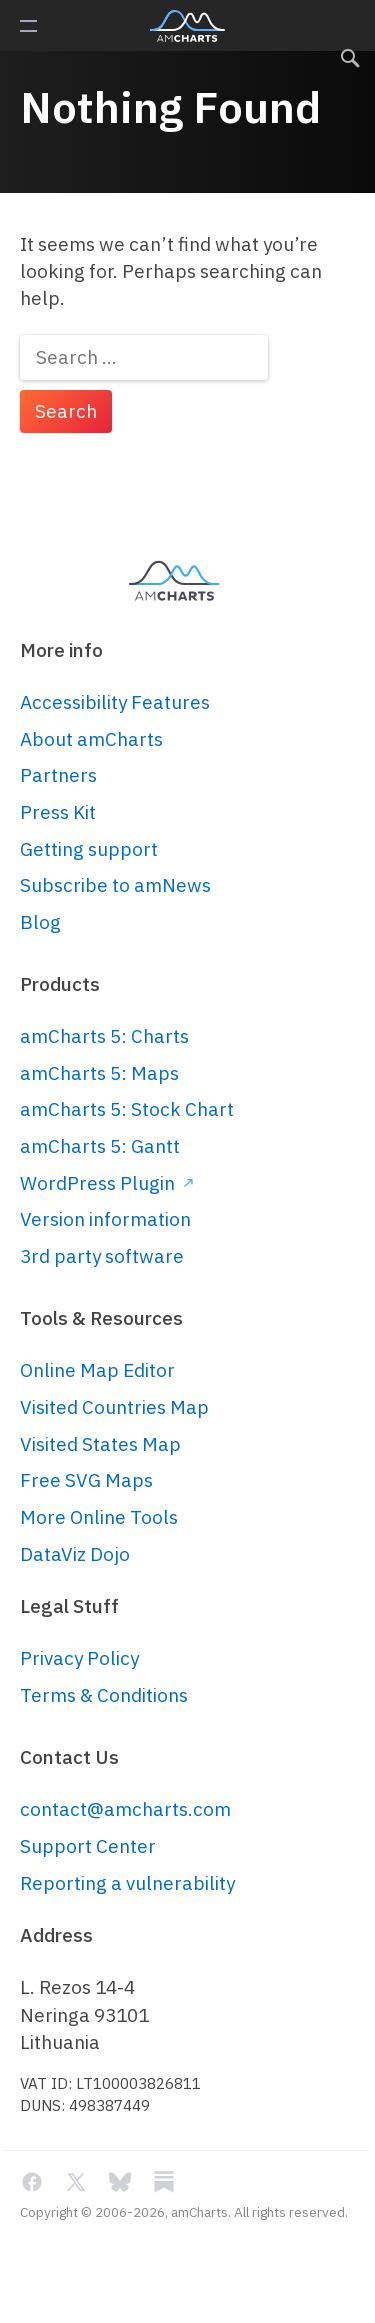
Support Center (88, 1846)
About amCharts (91, 739)
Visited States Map (100, 1444)
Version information (105, 1219)
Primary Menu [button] (28, 26)
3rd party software (102, 1256)
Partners (58, 775)
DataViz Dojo (75, 1554)
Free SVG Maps (86, 1480)
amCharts (187, 26)
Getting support (89, 849)
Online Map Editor (97, 1370)
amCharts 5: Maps (99, 1073)
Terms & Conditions (104, 1695)
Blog (40, 922)
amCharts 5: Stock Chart (127, 1109)
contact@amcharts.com (125, 1809)
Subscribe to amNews (115, 885)
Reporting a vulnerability (127, 1883)
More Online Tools (99, 1517)
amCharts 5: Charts (104, 1036)
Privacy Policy (79, 1658)
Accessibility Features (115, 702)
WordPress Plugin (106, 1183)
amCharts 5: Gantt (100, 1146)
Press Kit (58, 812)
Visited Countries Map (114, 1407)
